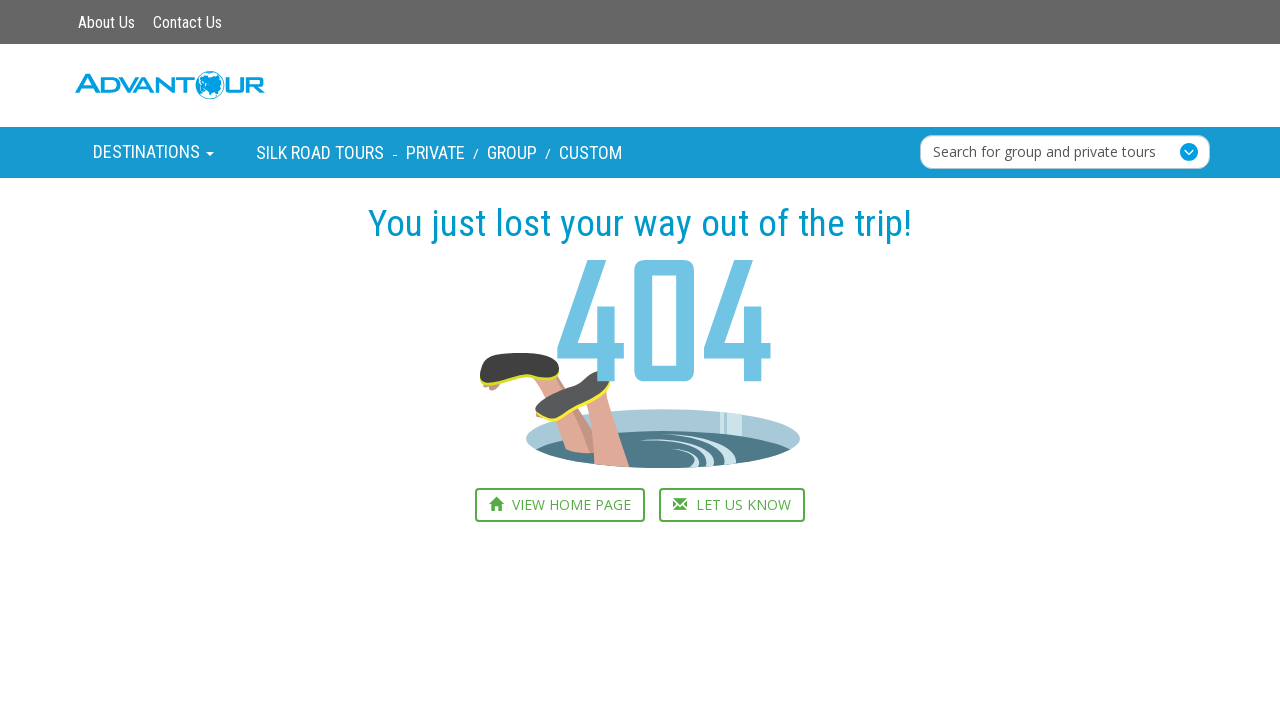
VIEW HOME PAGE (560, 504)
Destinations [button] (153, 151)
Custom (590, 152)
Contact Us (187, 22)
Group (512, 152)
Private (435, 152)
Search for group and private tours (1044, 151)
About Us (106, 22)
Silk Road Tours (320, 152)
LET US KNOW (732, 504)
